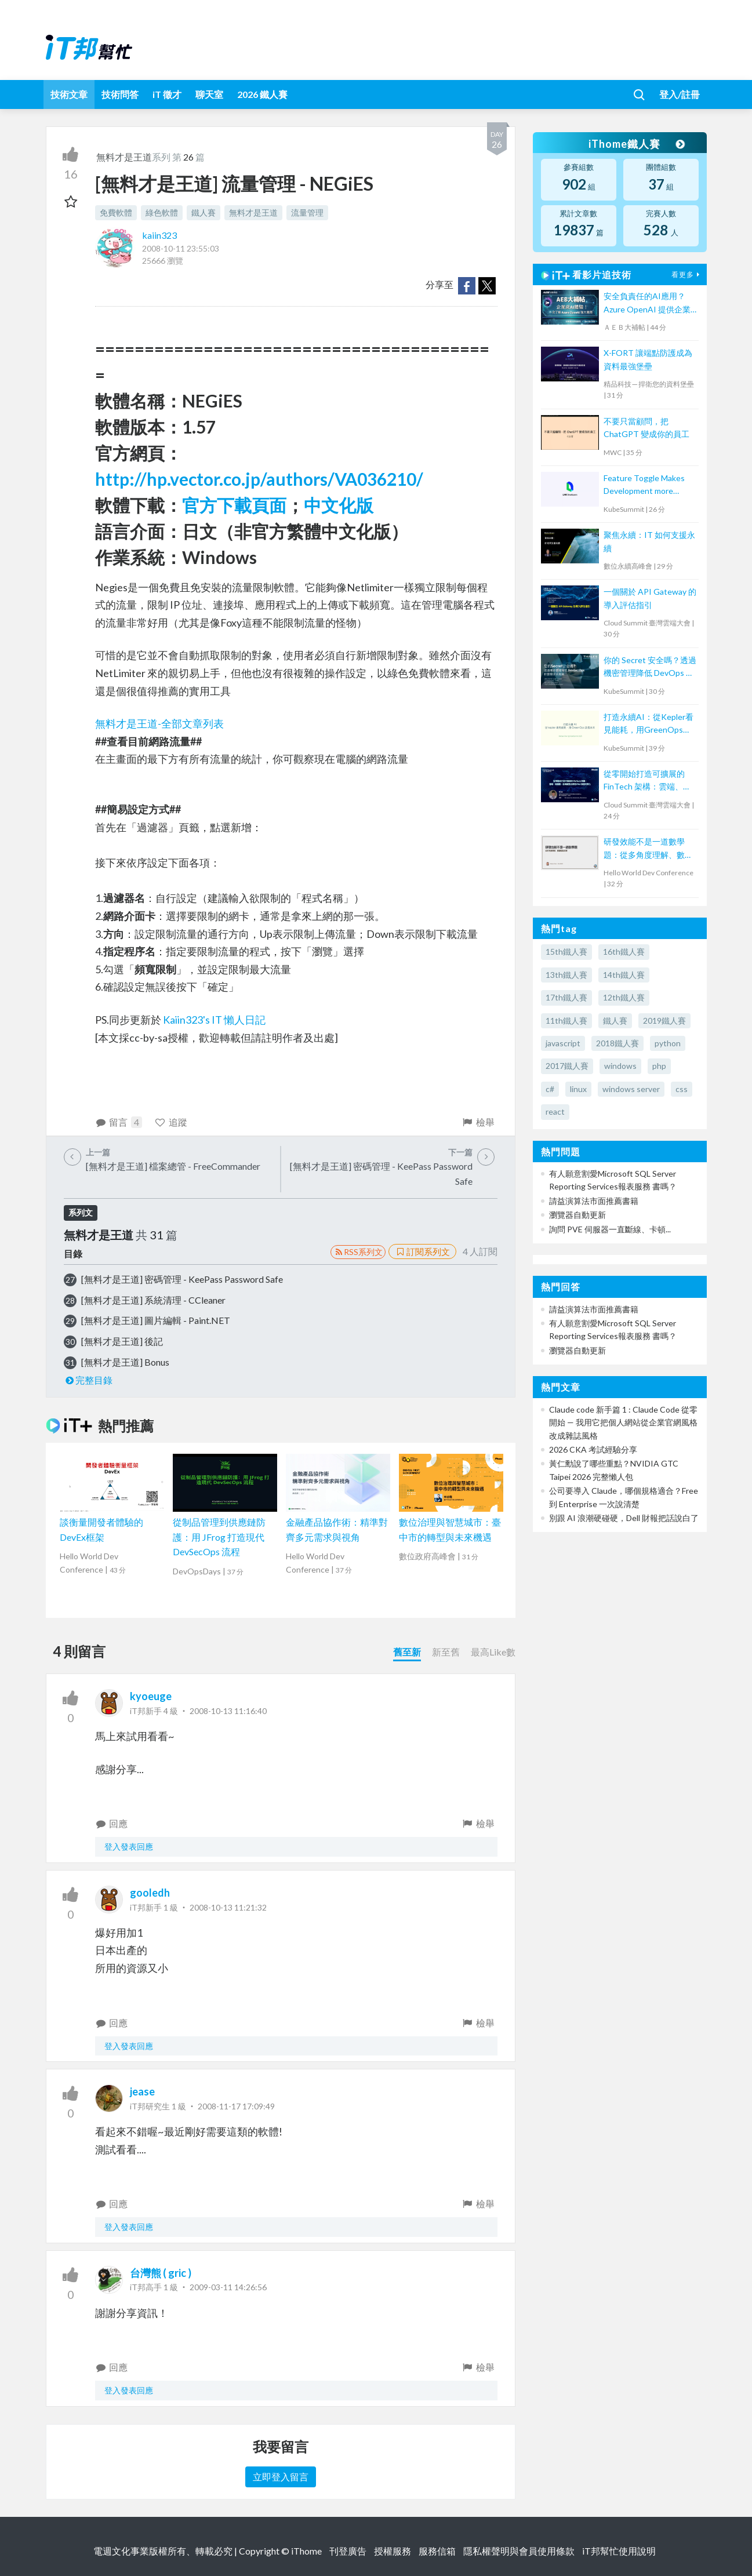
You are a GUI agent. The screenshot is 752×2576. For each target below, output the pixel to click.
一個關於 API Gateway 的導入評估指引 (650, 598)
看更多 (687, 274)
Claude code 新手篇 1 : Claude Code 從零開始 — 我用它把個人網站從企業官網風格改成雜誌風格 (623, 1422)
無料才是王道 (124, 156)
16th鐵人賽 (624, 951)
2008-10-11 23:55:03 (180, 248)
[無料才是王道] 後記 (122, 1341)
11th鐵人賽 (566, 1020)
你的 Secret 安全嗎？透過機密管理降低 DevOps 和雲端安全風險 (650, 667)
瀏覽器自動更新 (577, 1215)
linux (578, 1089)
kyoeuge (151, 1696)
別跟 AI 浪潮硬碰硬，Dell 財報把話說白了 (624, 1518)
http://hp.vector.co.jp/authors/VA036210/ (259, 478)
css (681, 1089)
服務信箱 (437, 2550)
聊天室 (209, 94)
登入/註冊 (679, 94)
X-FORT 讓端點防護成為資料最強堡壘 (648, 359)
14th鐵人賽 (624, 975)
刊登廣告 (347, 2550)
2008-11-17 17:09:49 (236, 2106)
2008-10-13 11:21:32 (228, 1907)
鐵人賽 (203, 212)
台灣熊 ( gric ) (160, 2272)
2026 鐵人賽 (262, 94)
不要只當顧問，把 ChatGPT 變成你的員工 (646, 427)
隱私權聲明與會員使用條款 (519, 2550)
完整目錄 (88, 1379)
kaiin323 (159, 235)
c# (550, 1089)
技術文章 (69, 94)
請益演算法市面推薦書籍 (593, 1201)
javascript (563, 1043)
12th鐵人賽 (624, 997)
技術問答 (120, 94)
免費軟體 (116, 212)
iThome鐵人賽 (636, 143)
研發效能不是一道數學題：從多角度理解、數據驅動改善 (648, 848)
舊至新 (407, 1651)
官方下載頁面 (234, 504)
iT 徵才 (166, 94)
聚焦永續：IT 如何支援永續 (649, 541)
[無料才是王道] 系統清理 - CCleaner (153, 1299)
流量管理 (307, 212)
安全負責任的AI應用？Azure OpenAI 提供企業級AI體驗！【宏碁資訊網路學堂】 (648, 303)
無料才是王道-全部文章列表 (159, 723)
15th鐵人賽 (566, 951)
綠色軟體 (162, 212)
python (668, 1043)
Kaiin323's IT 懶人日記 (214, 1019)
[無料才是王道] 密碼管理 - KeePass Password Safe (182, 1279)
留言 (119, 1122)
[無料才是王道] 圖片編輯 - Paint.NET (155, 1320)
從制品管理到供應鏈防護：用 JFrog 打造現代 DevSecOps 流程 (219, 1536)
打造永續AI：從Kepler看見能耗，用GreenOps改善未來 (648, 724)
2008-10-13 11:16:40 (228, 1711)
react (555, 1111)
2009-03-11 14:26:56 (228, 2287)
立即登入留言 (280, 2476)
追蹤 (170, 1121)
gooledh (150, 1892)
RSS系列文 (358, 1252)
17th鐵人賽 (566, 997)
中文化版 (338, 504)
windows (620, 1066)
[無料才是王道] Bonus (125, 1361)
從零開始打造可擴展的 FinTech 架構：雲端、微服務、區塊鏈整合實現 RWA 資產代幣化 (647, 781)
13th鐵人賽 (566, 975)
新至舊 (446, 1651)
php (659, 1066)
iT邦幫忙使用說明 (619, 2550)
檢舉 (478, 1121)
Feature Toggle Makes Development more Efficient (644, 485)
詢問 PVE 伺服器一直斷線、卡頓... (610, 1229)
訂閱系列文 (422, 1251)
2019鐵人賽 (664, 1020)
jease (142, 2091)
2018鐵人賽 (617, 1043)
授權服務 (392, 2550)
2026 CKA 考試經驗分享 (593, 1449)
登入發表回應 (128, 1846)
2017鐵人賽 (567, 1066)
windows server (631, 1089)
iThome (306, 2550)
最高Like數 (493, 1651)
